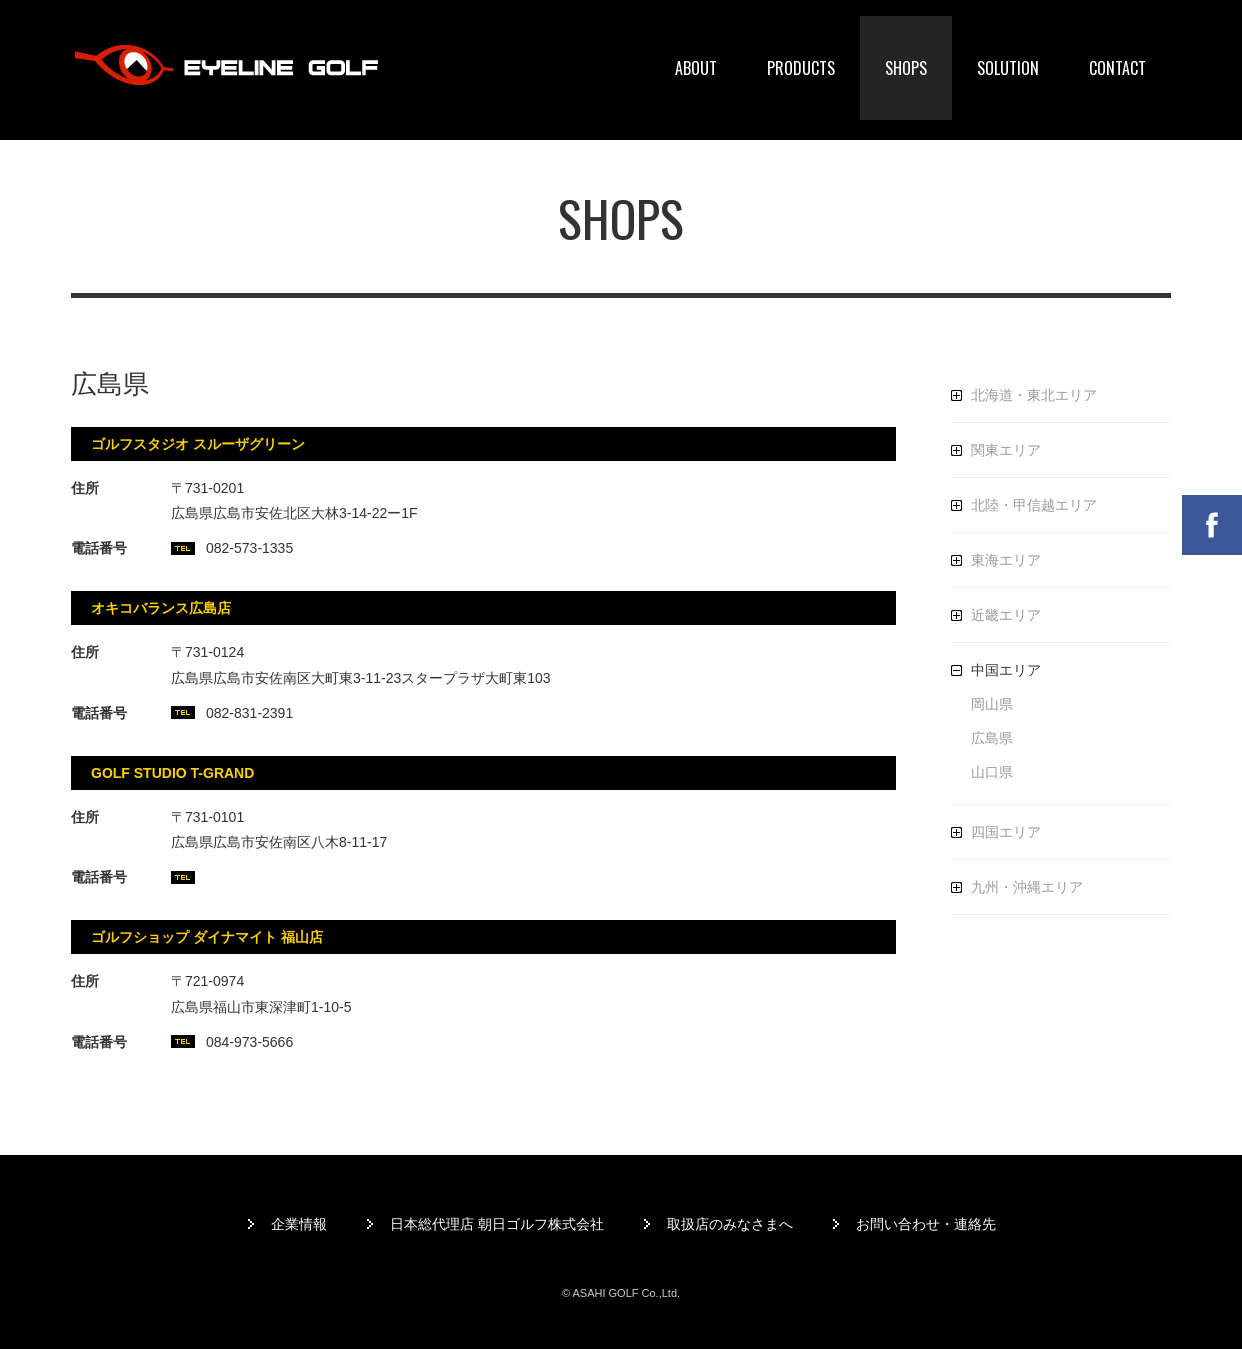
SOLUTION (1008, 68)
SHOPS (906, 68)
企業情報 (299, 1224)
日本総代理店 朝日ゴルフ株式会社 (497, 1224)
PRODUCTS (801, 68)
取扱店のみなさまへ (730, 1224)
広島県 (992, 738)
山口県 (992, 772)
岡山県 (992, 704)
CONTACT (1117, 68)
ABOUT (696, 68)
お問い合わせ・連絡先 (926, 1224)
